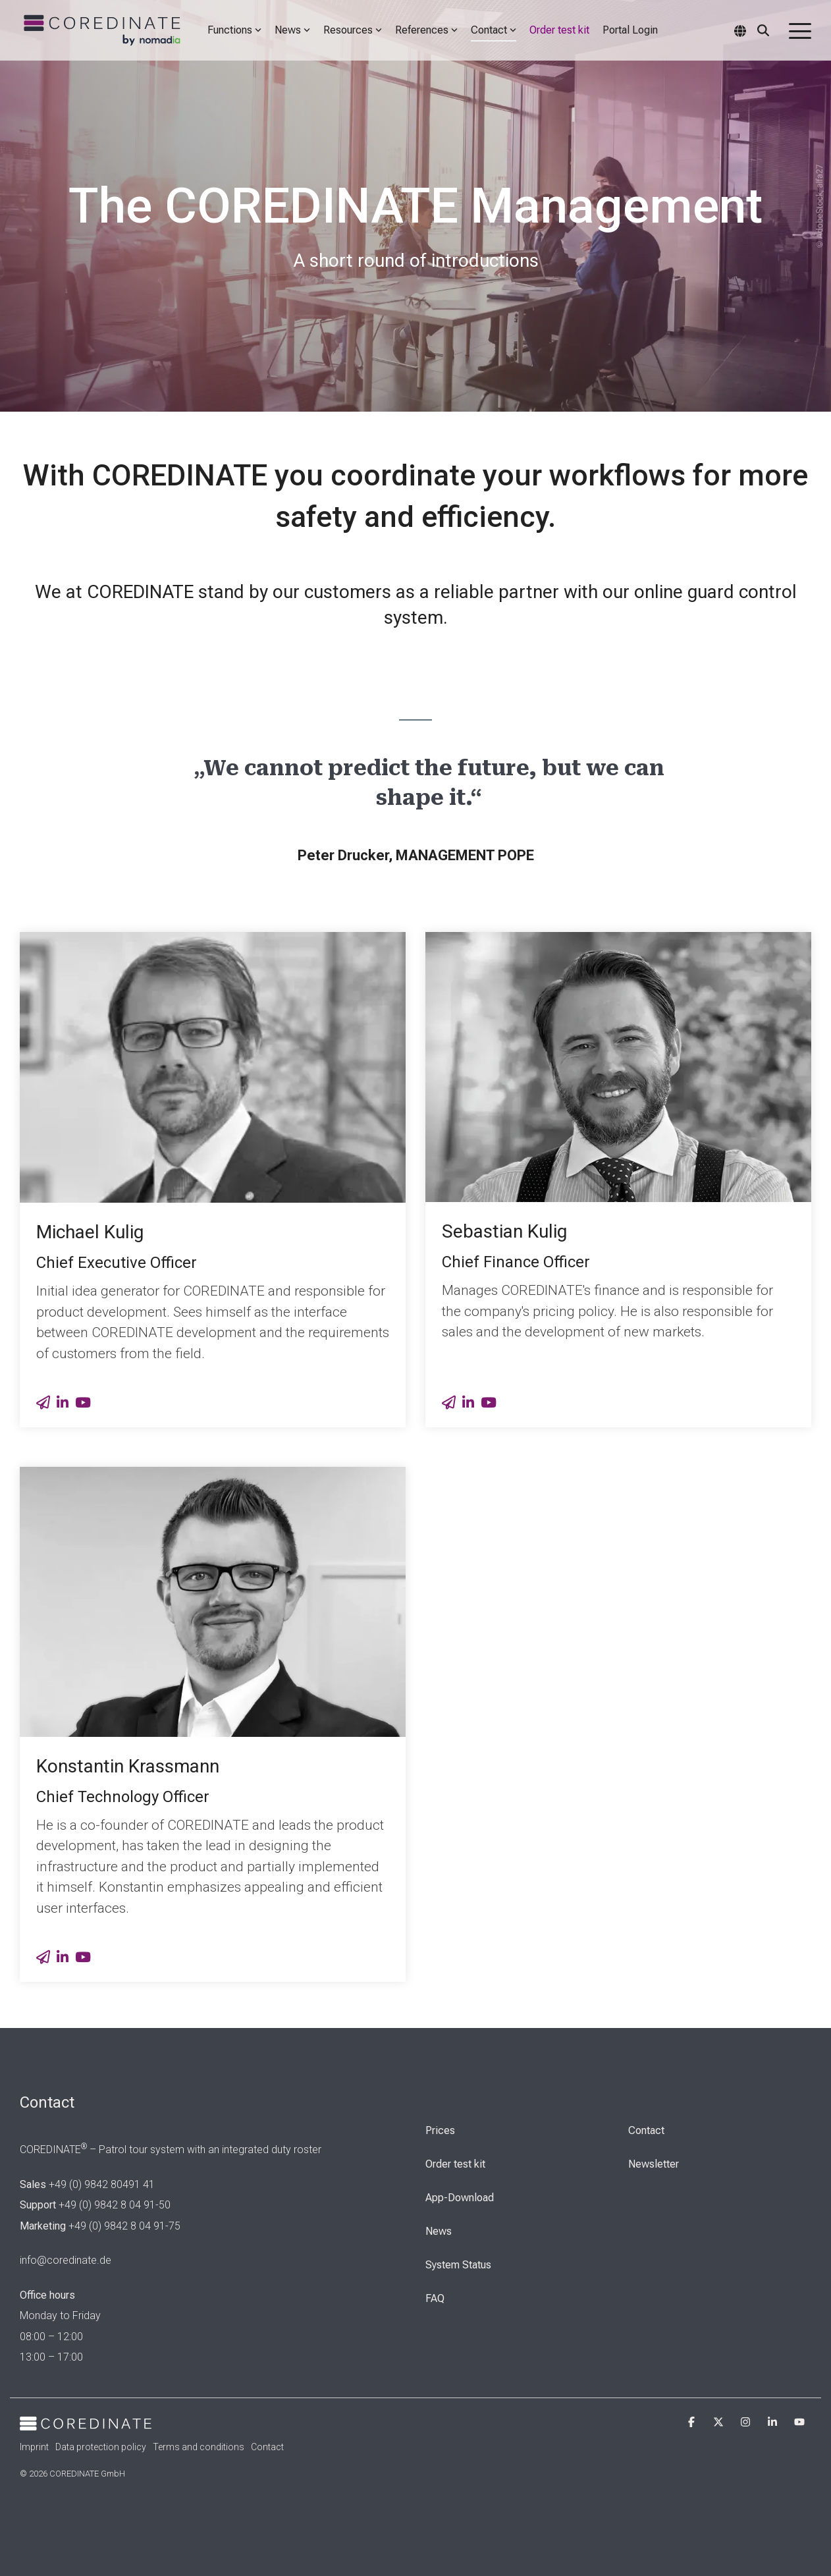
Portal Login (630, 30)
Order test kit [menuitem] (455, 2164)
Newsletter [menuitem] (653, 2164)
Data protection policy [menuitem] (100, 2447)
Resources (352, 30)
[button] (800, 30)
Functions (234, 30)
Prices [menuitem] (440, 2130)
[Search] (763, 30)
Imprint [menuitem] (34, 2447)
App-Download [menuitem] (459, 2197)
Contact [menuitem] (646, 2130)
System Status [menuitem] (458, 2265)
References (426, 30)
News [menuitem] (438, 2231)
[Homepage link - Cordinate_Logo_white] (85, 2422)
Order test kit (559, 30)
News (292, 30)
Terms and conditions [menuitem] (198, 2447)
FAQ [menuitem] (434, 2298)
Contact (493, 30)
